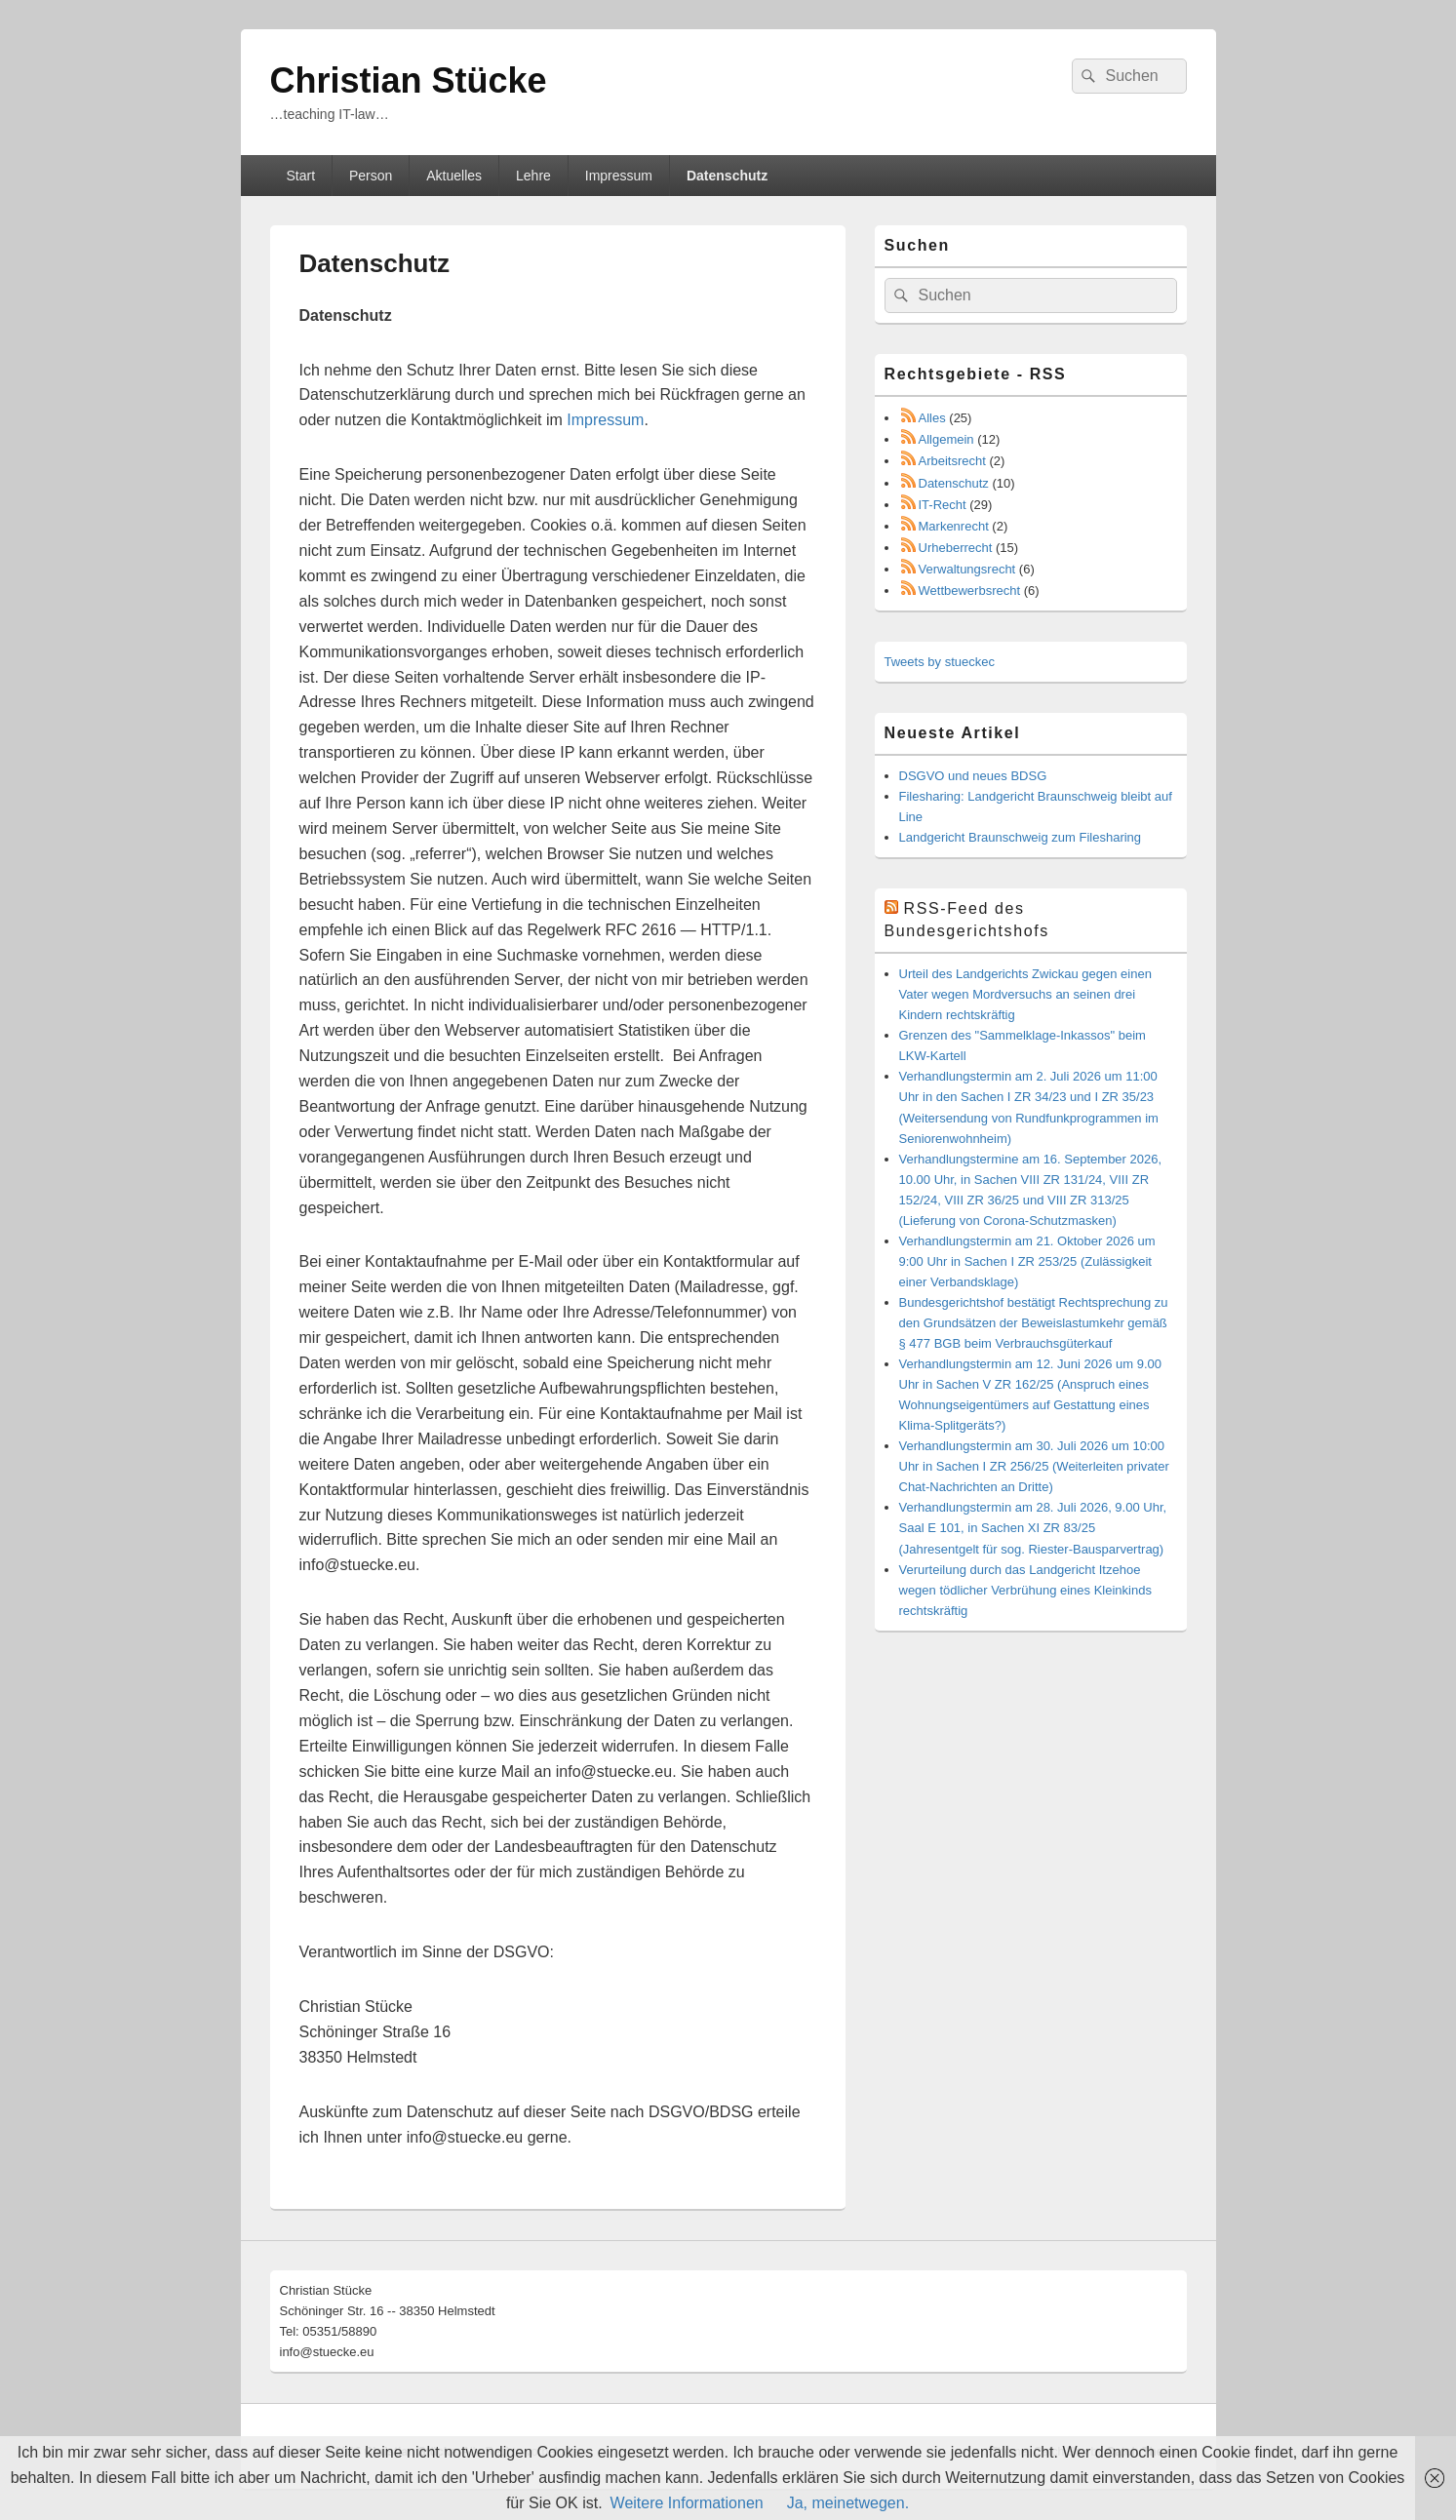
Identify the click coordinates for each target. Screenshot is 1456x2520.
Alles (932, 418)
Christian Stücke (408, 80)
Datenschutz (727, 175)
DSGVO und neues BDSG (973, 775)
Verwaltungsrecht (967, 569)
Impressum (618, 175)
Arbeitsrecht (952, 460)
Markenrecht (954, 526)
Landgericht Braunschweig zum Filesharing (1020, 837)
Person (370, 175)
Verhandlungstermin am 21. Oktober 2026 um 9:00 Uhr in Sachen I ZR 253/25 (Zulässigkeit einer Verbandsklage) (1027, 1261)
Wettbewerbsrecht (970, 590)
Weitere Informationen (687, 2503)
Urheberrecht (956, 547)
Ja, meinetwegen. (848, 2503)
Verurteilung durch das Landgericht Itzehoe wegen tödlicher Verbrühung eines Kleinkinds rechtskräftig (1025, 1590)
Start (300, 175)
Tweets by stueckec (940, 661)
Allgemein (946, 439)
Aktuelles (454, 175)
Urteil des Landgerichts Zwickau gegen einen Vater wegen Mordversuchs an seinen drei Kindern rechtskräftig (1025, 994)
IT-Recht (942, 504)
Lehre (533, 175)
